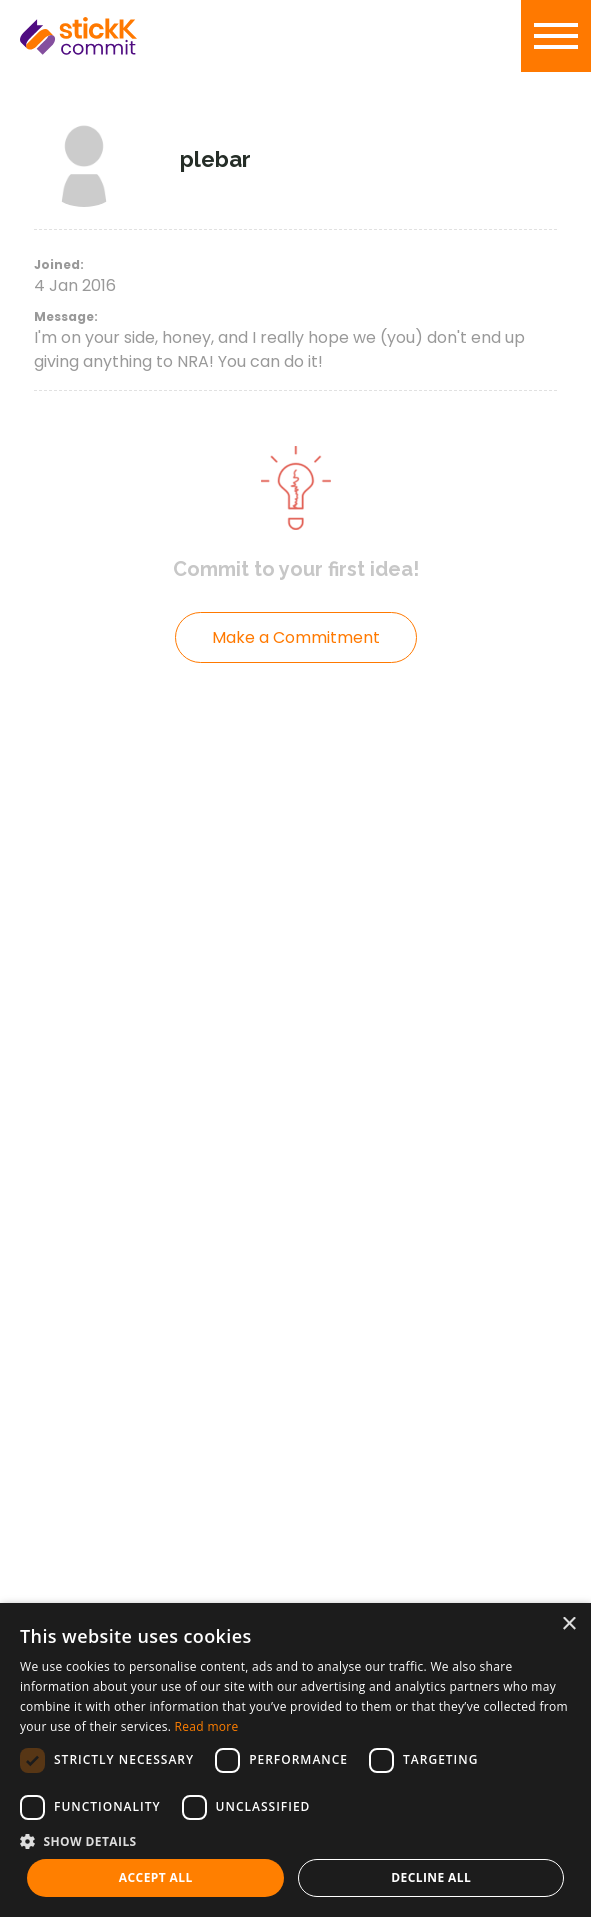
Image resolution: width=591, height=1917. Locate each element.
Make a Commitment (296, 637)
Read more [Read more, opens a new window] (207, 1726)
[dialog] (295, 1760)
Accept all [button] (156, 1877)
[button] (295, 1841)
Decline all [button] (431, 1877)
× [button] (568, 1624)
